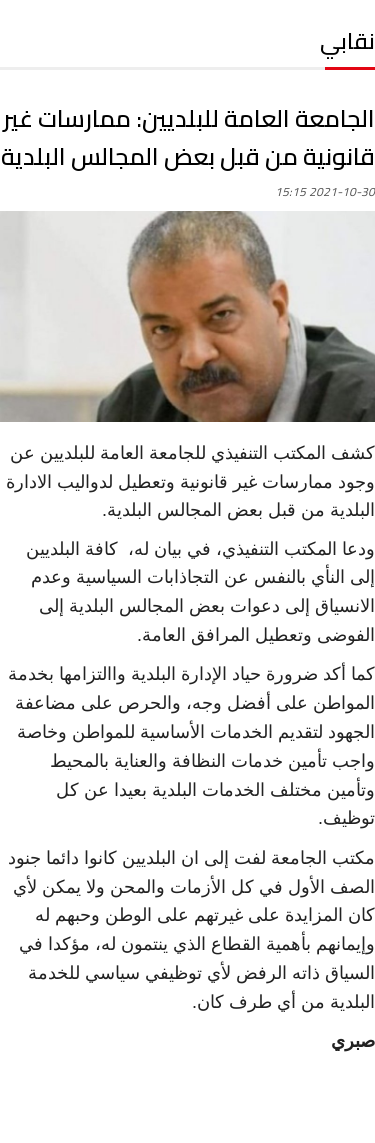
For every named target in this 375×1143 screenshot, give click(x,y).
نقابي (347, 41)
